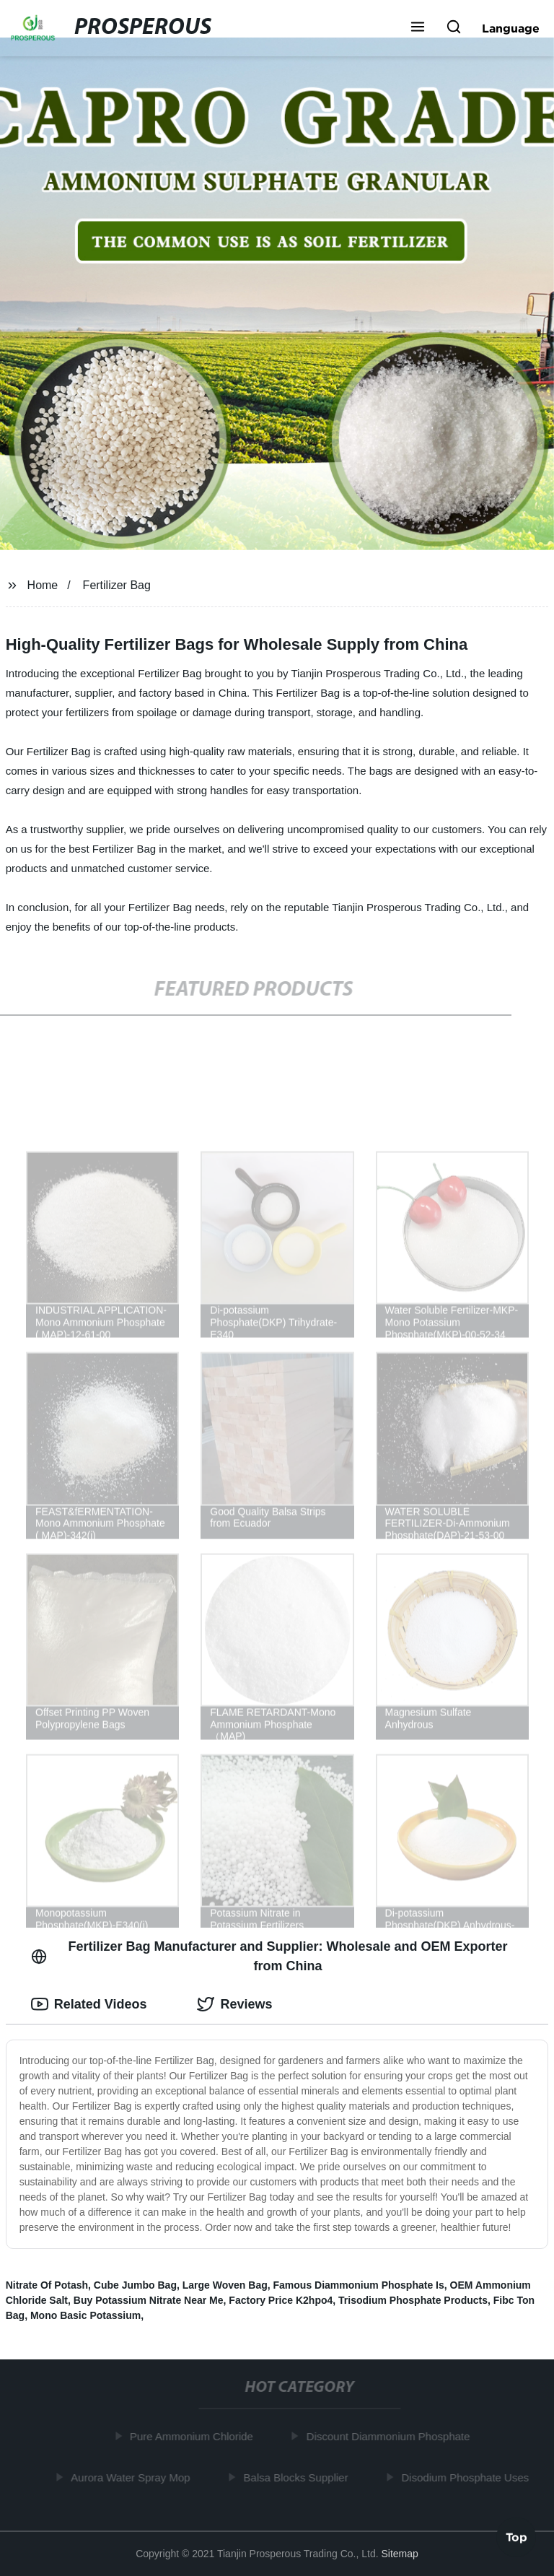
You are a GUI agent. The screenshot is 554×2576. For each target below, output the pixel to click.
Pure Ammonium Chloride (194, 2436)
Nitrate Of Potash (47, 2285)
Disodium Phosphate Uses (468, 2477)
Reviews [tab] (234, 2004)
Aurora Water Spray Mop (133, 2477)
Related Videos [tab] (89, 2004)
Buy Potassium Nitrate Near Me (149, 2300)
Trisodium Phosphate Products (413, 2300)
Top (516, 2537)
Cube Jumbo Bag (135, 2285)
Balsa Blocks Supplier (298, 2477)
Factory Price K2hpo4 (281, 2300)
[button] (417, 28)
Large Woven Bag (225, 2285)
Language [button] (511, 28)
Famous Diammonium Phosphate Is (358, 2285)
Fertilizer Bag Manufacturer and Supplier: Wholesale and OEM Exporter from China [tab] (269, 1956)
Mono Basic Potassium (85, 2315)
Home (42, 585)
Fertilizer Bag (117, 585)
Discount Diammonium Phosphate (391, 2436)
